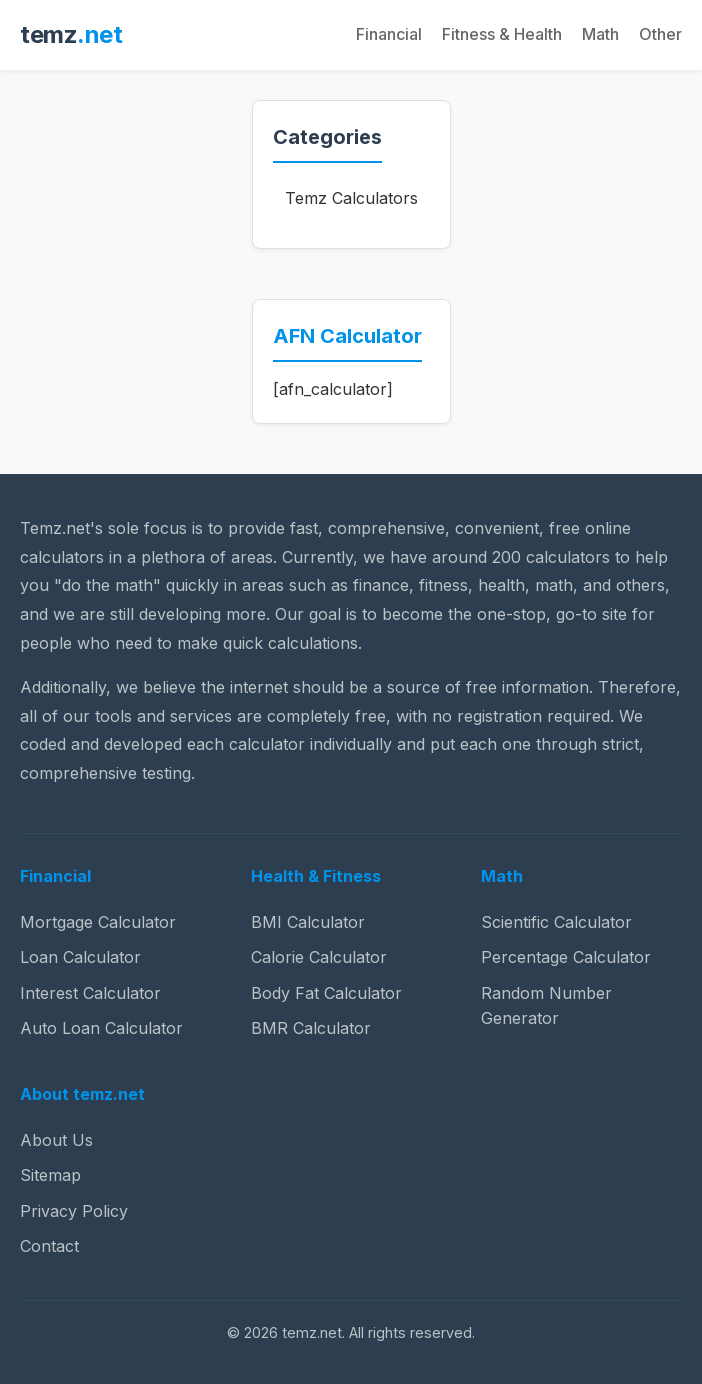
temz (71, 34)
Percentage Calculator (566, 957)
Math (600, 34)
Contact (49, 1246)
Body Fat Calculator (326, 993)
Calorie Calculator (319, 957)
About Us (56, 1140)
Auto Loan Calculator (101, 1028)
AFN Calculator (347, 336)
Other (660, 34)
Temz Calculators (351, 198)
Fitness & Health (502, 34)
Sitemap (50, 1175)
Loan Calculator (80, 957)
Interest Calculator (90, 993)
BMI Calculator (308, 922)
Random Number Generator (546, 1006)
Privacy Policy (74, 1211)
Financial (389, 34)
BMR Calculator (311, 1028)
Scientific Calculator (556, 922)
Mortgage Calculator (98, 922)
